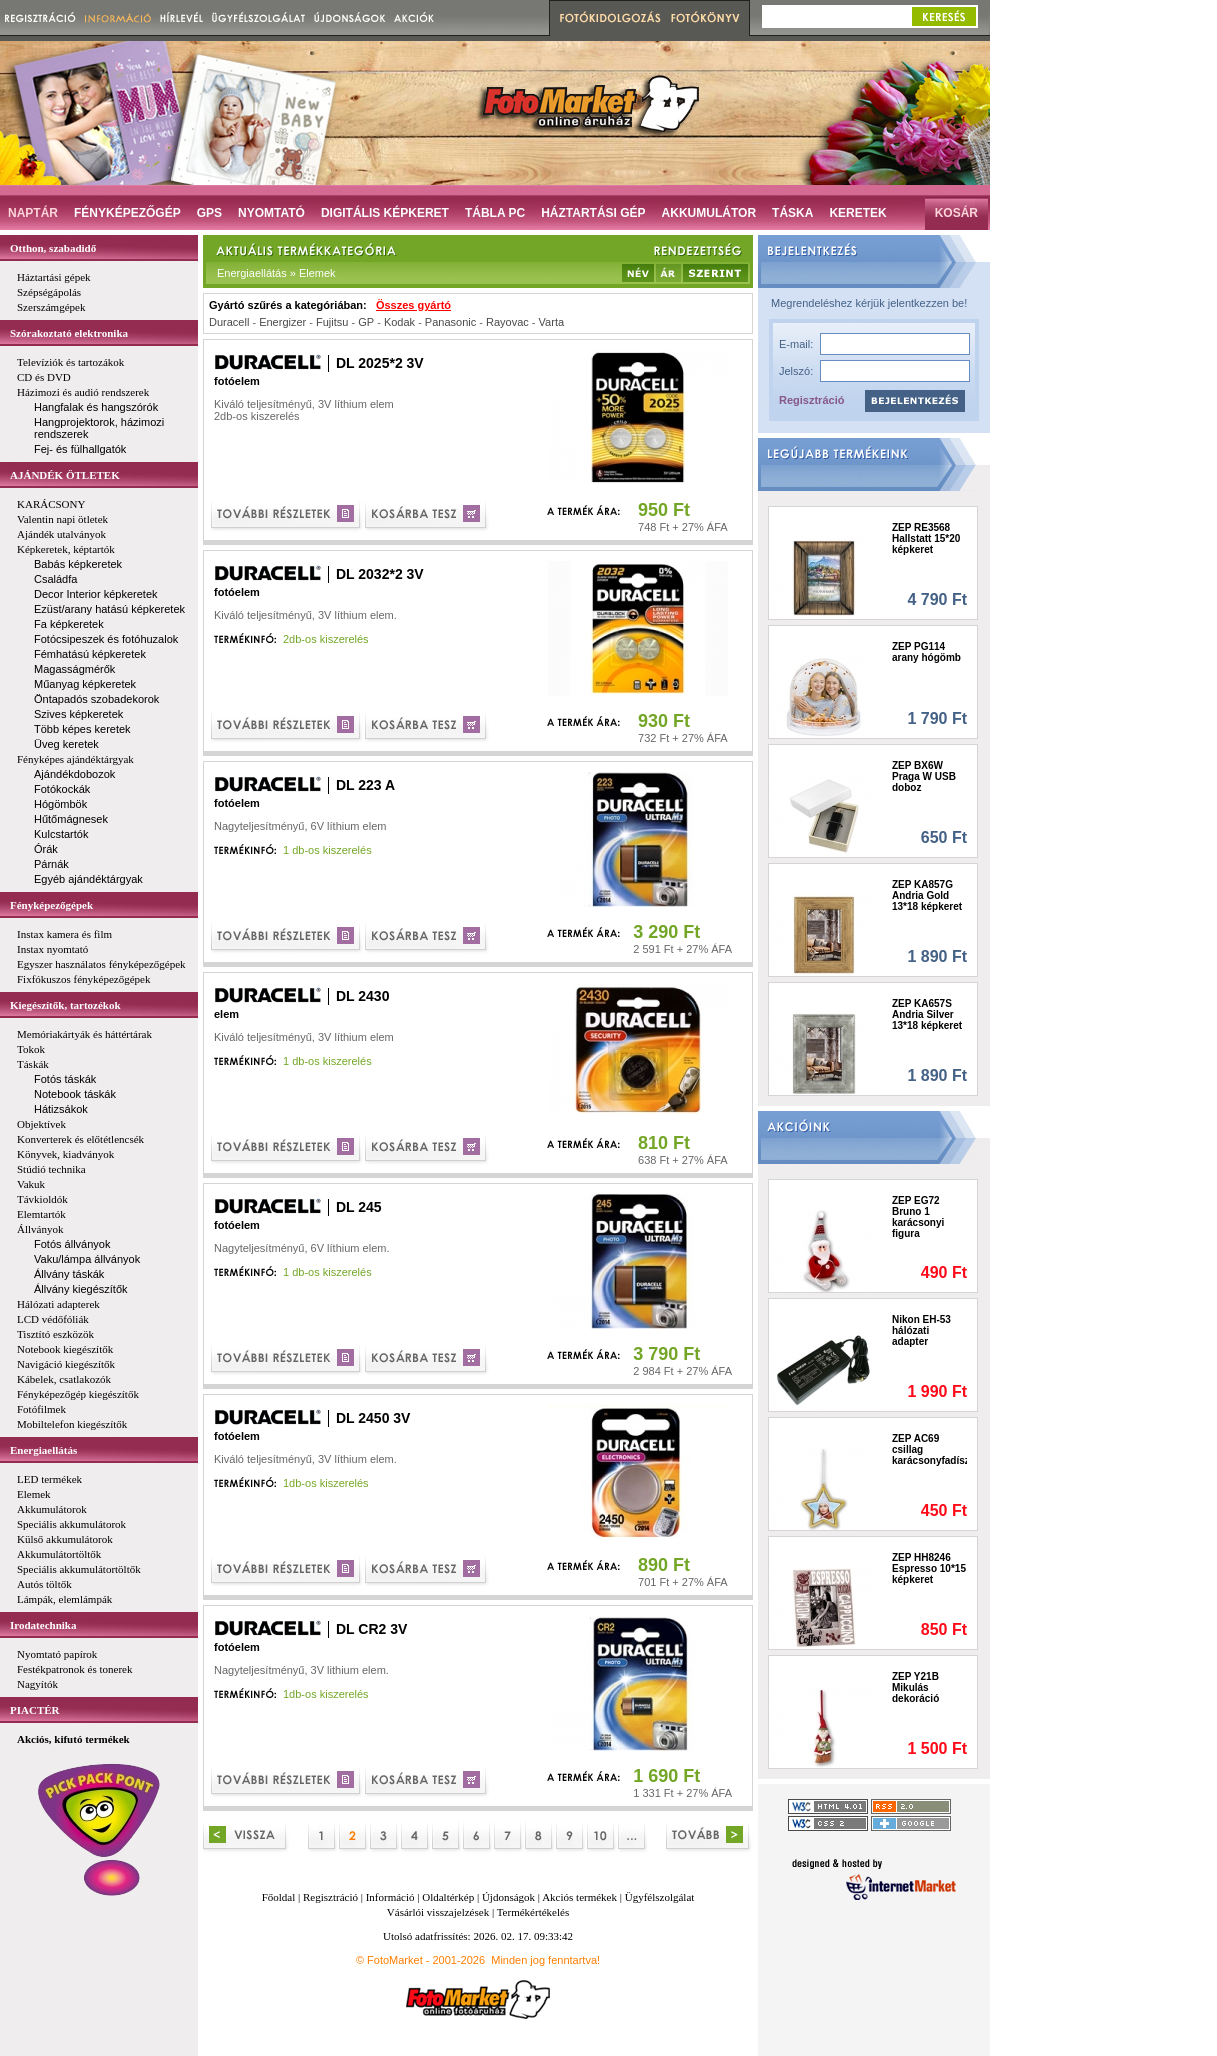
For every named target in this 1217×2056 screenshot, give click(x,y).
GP (366, 322)
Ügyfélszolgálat (660, 1897)
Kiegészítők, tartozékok (65, 1005)
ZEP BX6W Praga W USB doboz (924, 776)
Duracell (229, 322)
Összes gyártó (413, 305)
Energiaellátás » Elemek (276, 273)
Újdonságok (508, 1897)
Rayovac (507, 322)
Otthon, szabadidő (53, 248)
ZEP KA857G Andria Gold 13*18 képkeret (927, 895)
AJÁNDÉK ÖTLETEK (65, 475)
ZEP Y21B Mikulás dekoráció (915, 1687)
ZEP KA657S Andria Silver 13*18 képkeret (927, 1014)
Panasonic (450, 322)
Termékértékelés (533, 1912)
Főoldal (279, 1897)
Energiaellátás (43, 1450)
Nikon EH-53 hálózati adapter (921, 1330)
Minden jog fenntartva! (545, 1960)
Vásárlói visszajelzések (438, 1912)
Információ (390, 1897)
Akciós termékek (579, 1897)
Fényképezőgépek (51, 905)
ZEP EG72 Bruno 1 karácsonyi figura (918, 1217)
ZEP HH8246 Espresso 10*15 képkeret (929, 1568)
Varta (551, 322)
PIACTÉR (35, 1710)
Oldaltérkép (448, 1897)
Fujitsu (332, 322)
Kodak (399, 322)
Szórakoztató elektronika (69, 333)
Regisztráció (811, 400)
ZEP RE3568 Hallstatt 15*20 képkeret (926, 538)
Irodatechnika (43, 1625)
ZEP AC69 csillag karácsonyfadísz (929, 1449)
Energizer (282, 322)
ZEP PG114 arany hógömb (926, 652)
